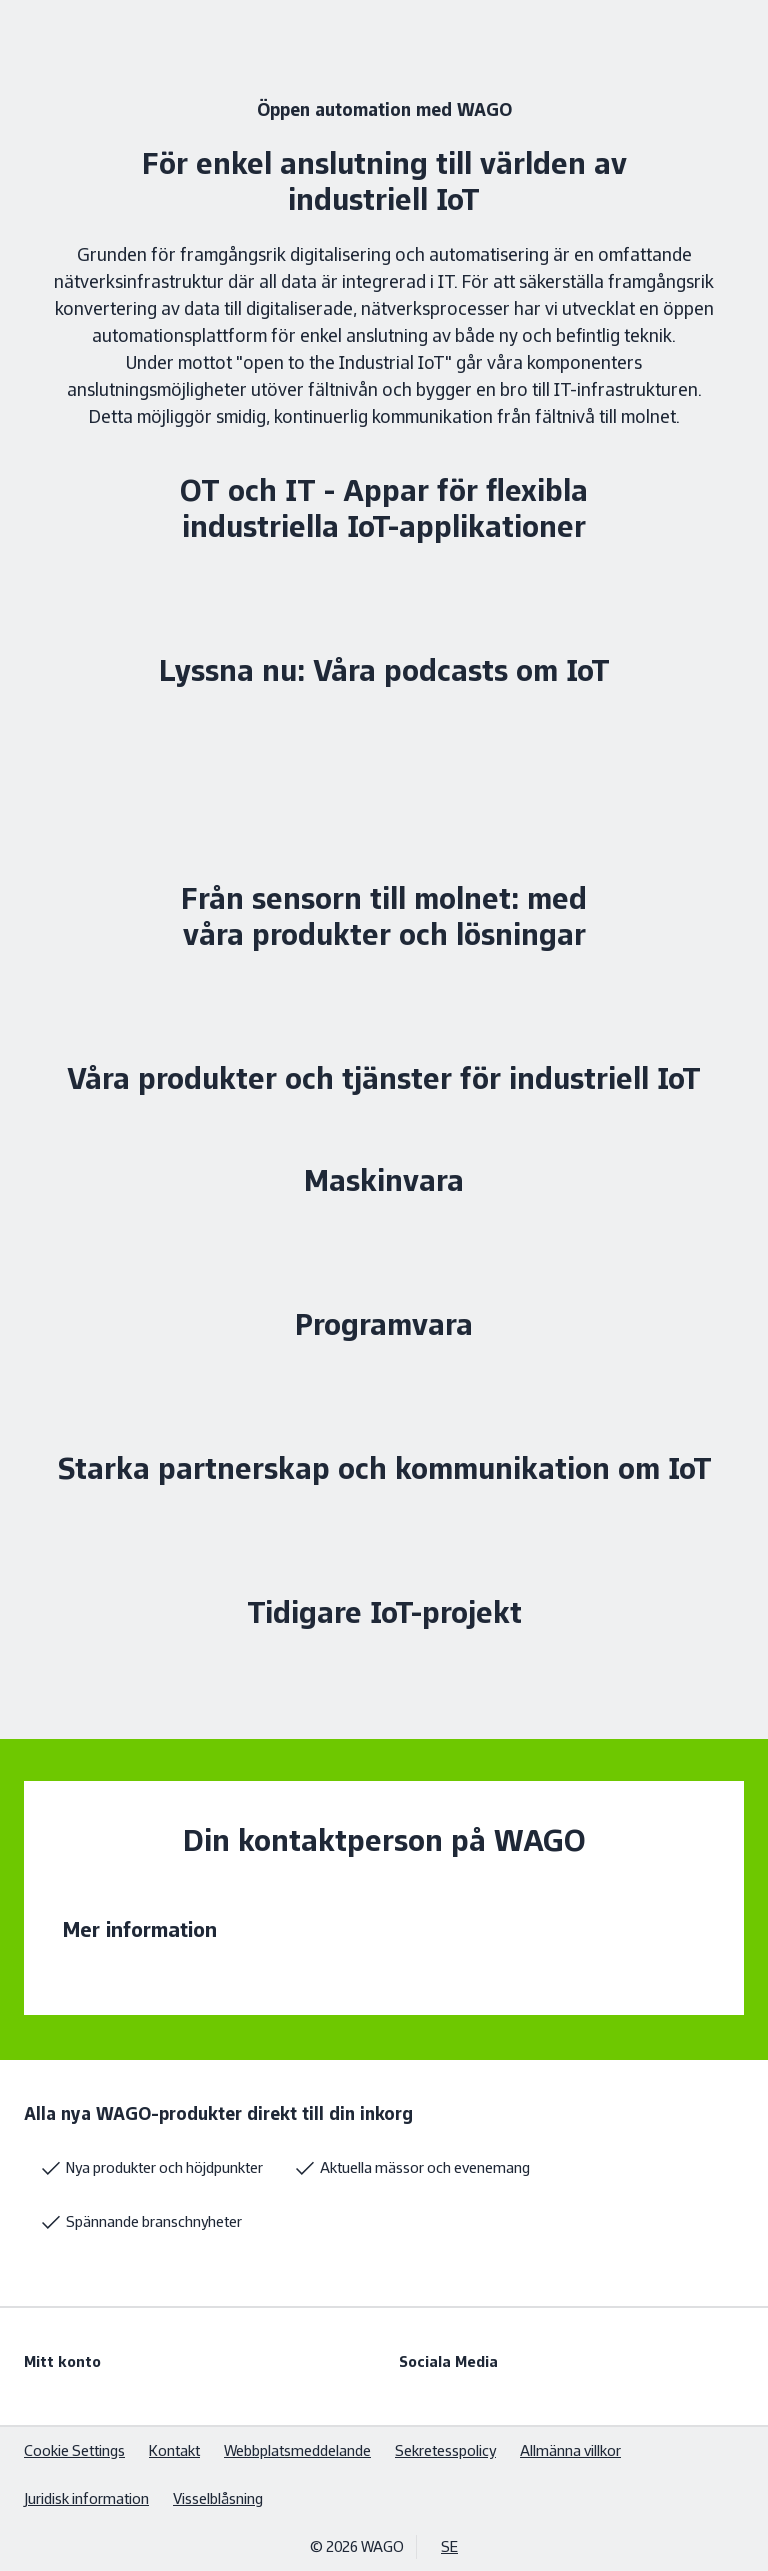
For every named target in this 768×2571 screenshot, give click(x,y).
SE (449, 2546)
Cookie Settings (74, 2450)
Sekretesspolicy (445, 2450)
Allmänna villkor (570, 2450)
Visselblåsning (218, 2498)
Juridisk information (86, 2498)
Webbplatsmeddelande (297, 2450)
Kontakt (174, 2450)
